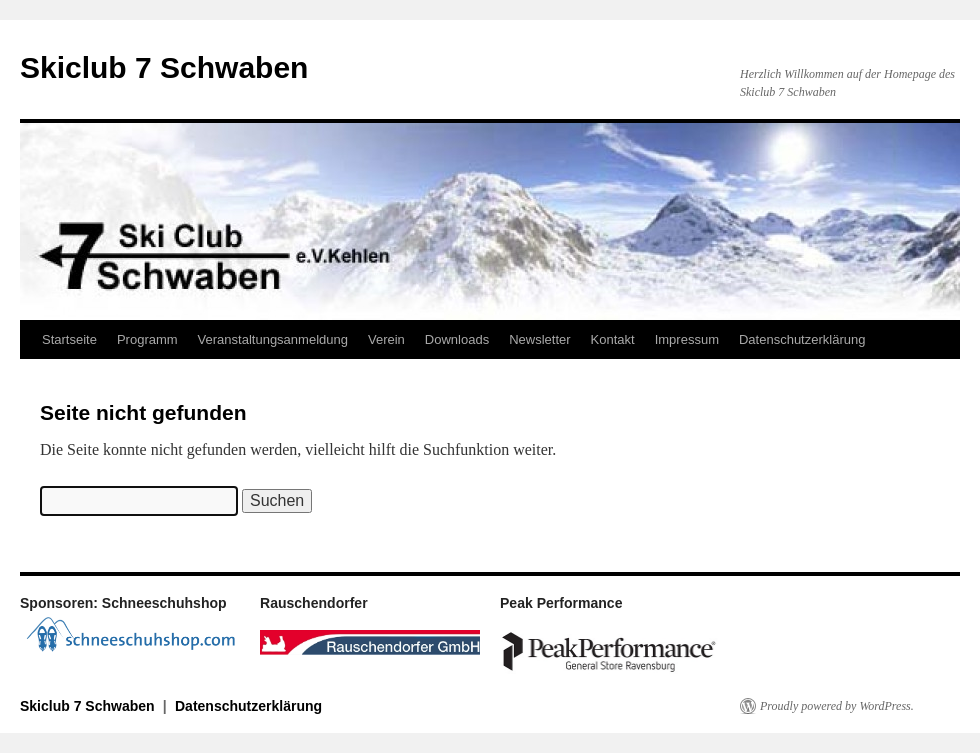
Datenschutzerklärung (802, 339)
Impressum (687, 339)
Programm (147, 339)
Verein (386, 339)
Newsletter (539, 339)
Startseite (69, 339)
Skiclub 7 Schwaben (164, 67)
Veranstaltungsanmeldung (273, 339)
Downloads (457, 339)
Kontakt (613, 339)
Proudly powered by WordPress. (837, 706)
